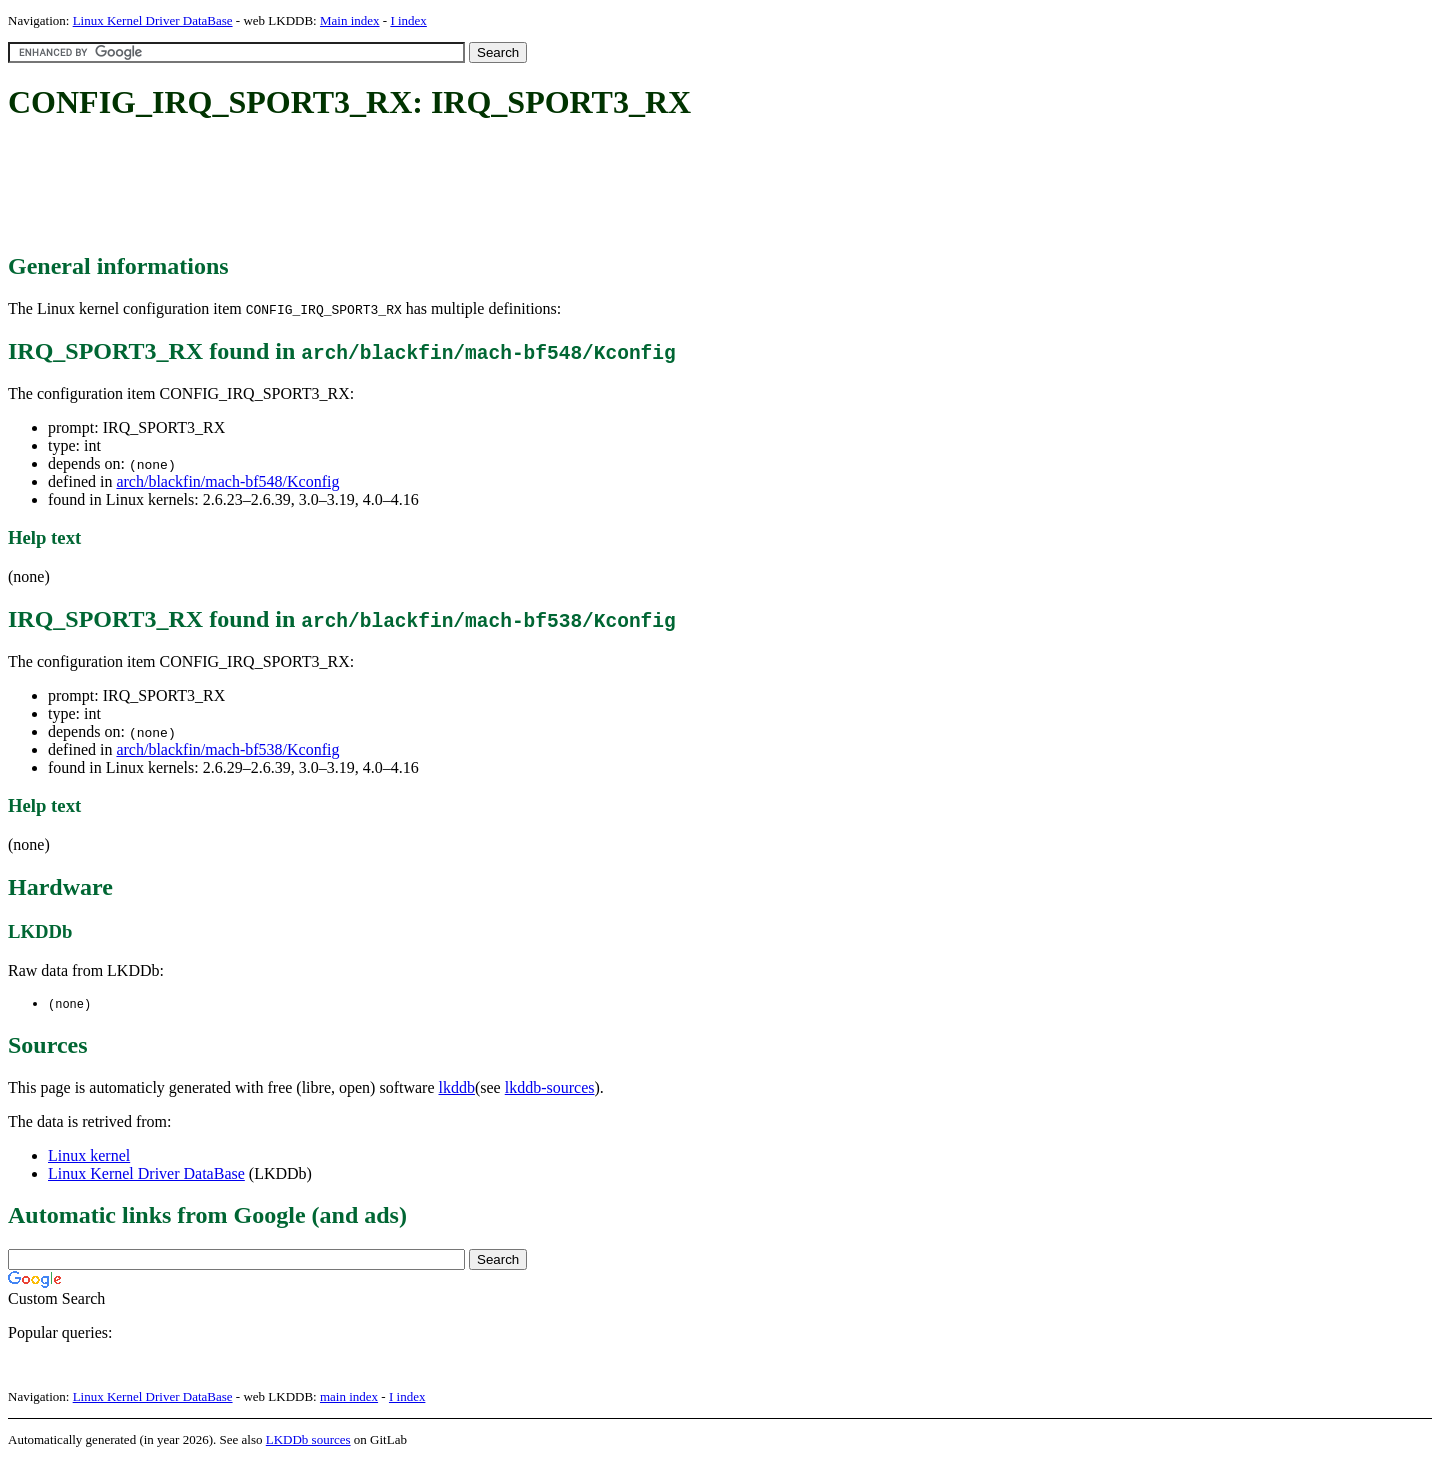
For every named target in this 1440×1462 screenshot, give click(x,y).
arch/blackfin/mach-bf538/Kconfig (227, 749)
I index (408, 20)
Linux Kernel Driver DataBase (153, 20)
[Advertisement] (372, 188)
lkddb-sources (550, 1088)
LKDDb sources (308, 1440)
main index (349, 1397)
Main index (350, 20)
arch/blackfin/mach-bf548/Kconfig (227, 481)
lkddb (457, 1088)
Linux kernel (89, 1156)
